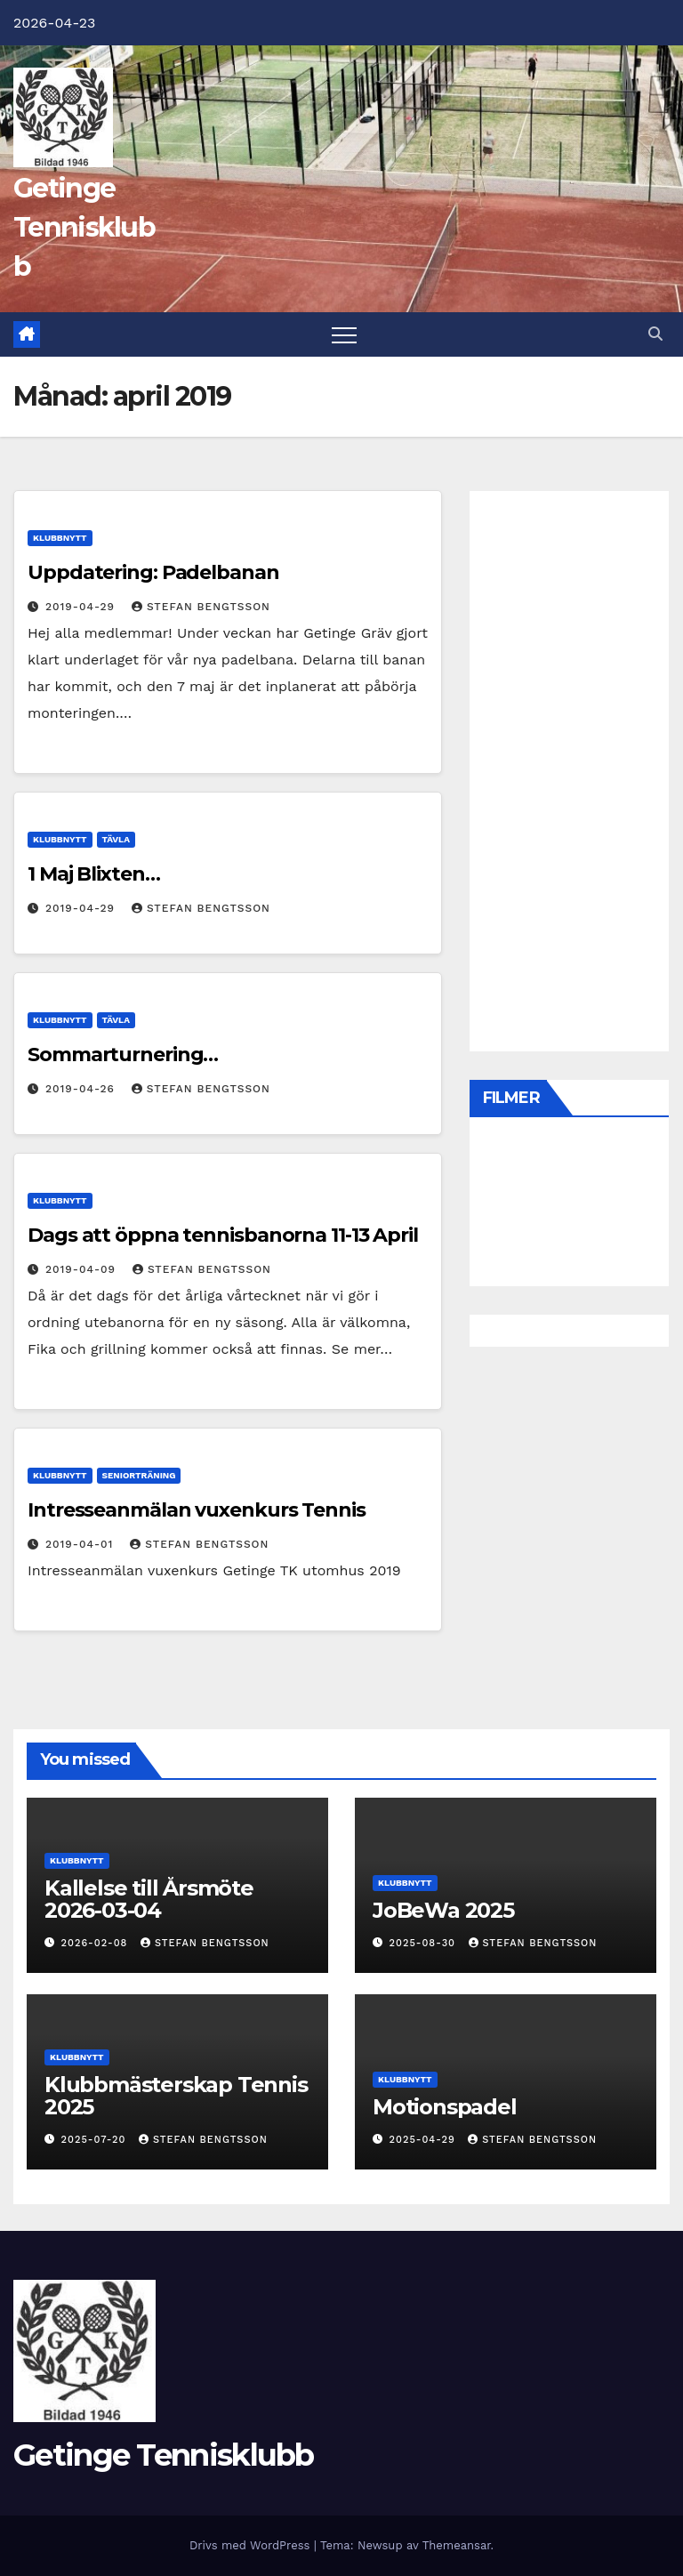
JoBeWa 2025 (443, 1910)
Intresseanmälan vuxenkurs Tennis (197, 1510)
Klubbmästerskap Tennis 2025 (176, 2096)
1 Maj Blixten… (94, 874)
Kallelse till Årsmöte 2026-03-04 (148, 1899)
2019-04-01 (81, 1544)
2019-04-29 (82, 606)
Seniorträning (139, 1475)
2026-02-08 (96, 1943)
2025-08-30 (425, 1943)
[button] (655, 334)
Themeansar (456, 2545)
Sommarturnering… (123, 1054)
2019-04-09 (82, 1269)
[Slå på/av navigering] (344, 334)
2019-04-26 (82, 1089)
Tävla (116, 839)
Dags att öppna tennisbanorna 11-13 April (223, 1235)
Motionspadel (445, 2107)
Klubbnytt (60, 538)
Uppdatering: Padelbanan (153, 572)
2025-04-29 (425, 2139)
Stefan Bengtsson (201, 606)
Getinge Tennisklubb (84, 227)
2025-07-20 (95, 2139)
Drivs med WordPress (251, 2545)
